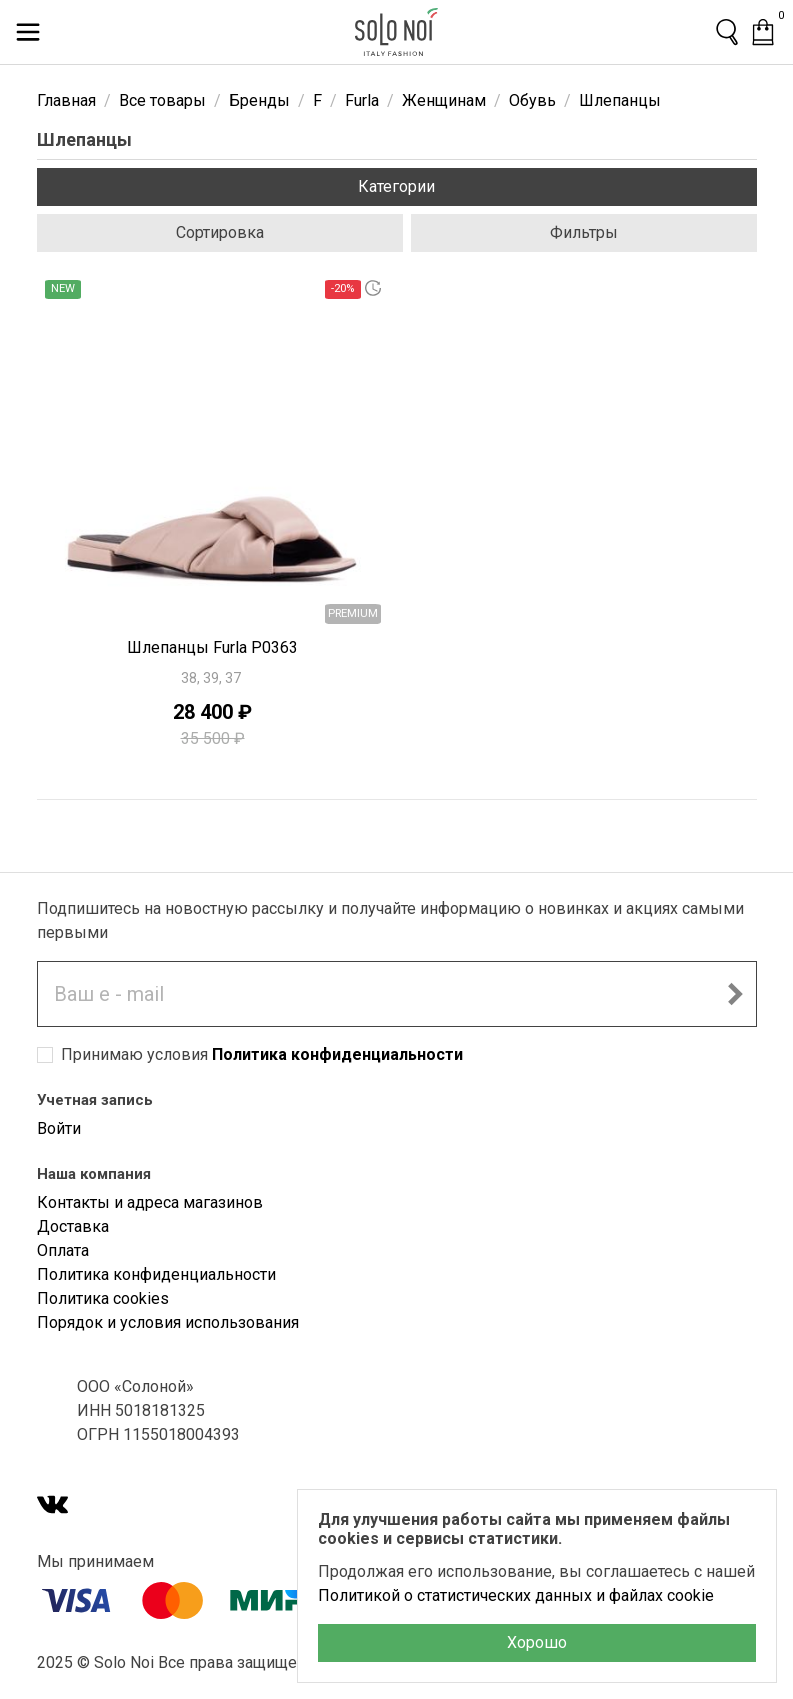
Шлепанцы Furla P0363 (212, 647)
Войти (59, 1128)
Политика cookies (103, 1298)
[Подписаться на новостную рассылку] (735, 994)
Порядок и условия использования (168, 1322)
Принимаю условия (262, 1054)
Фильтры (584, 232)
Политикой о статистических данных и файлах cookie (516, 1595)
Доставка (73, 1226)
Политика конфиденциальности (337, 1054)
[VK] (53, 1506)
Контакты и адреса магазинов (150, 1202)
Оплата (63, 1250)
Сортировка (220, 232)
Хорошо (537, 1642)
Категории (396, 186)
